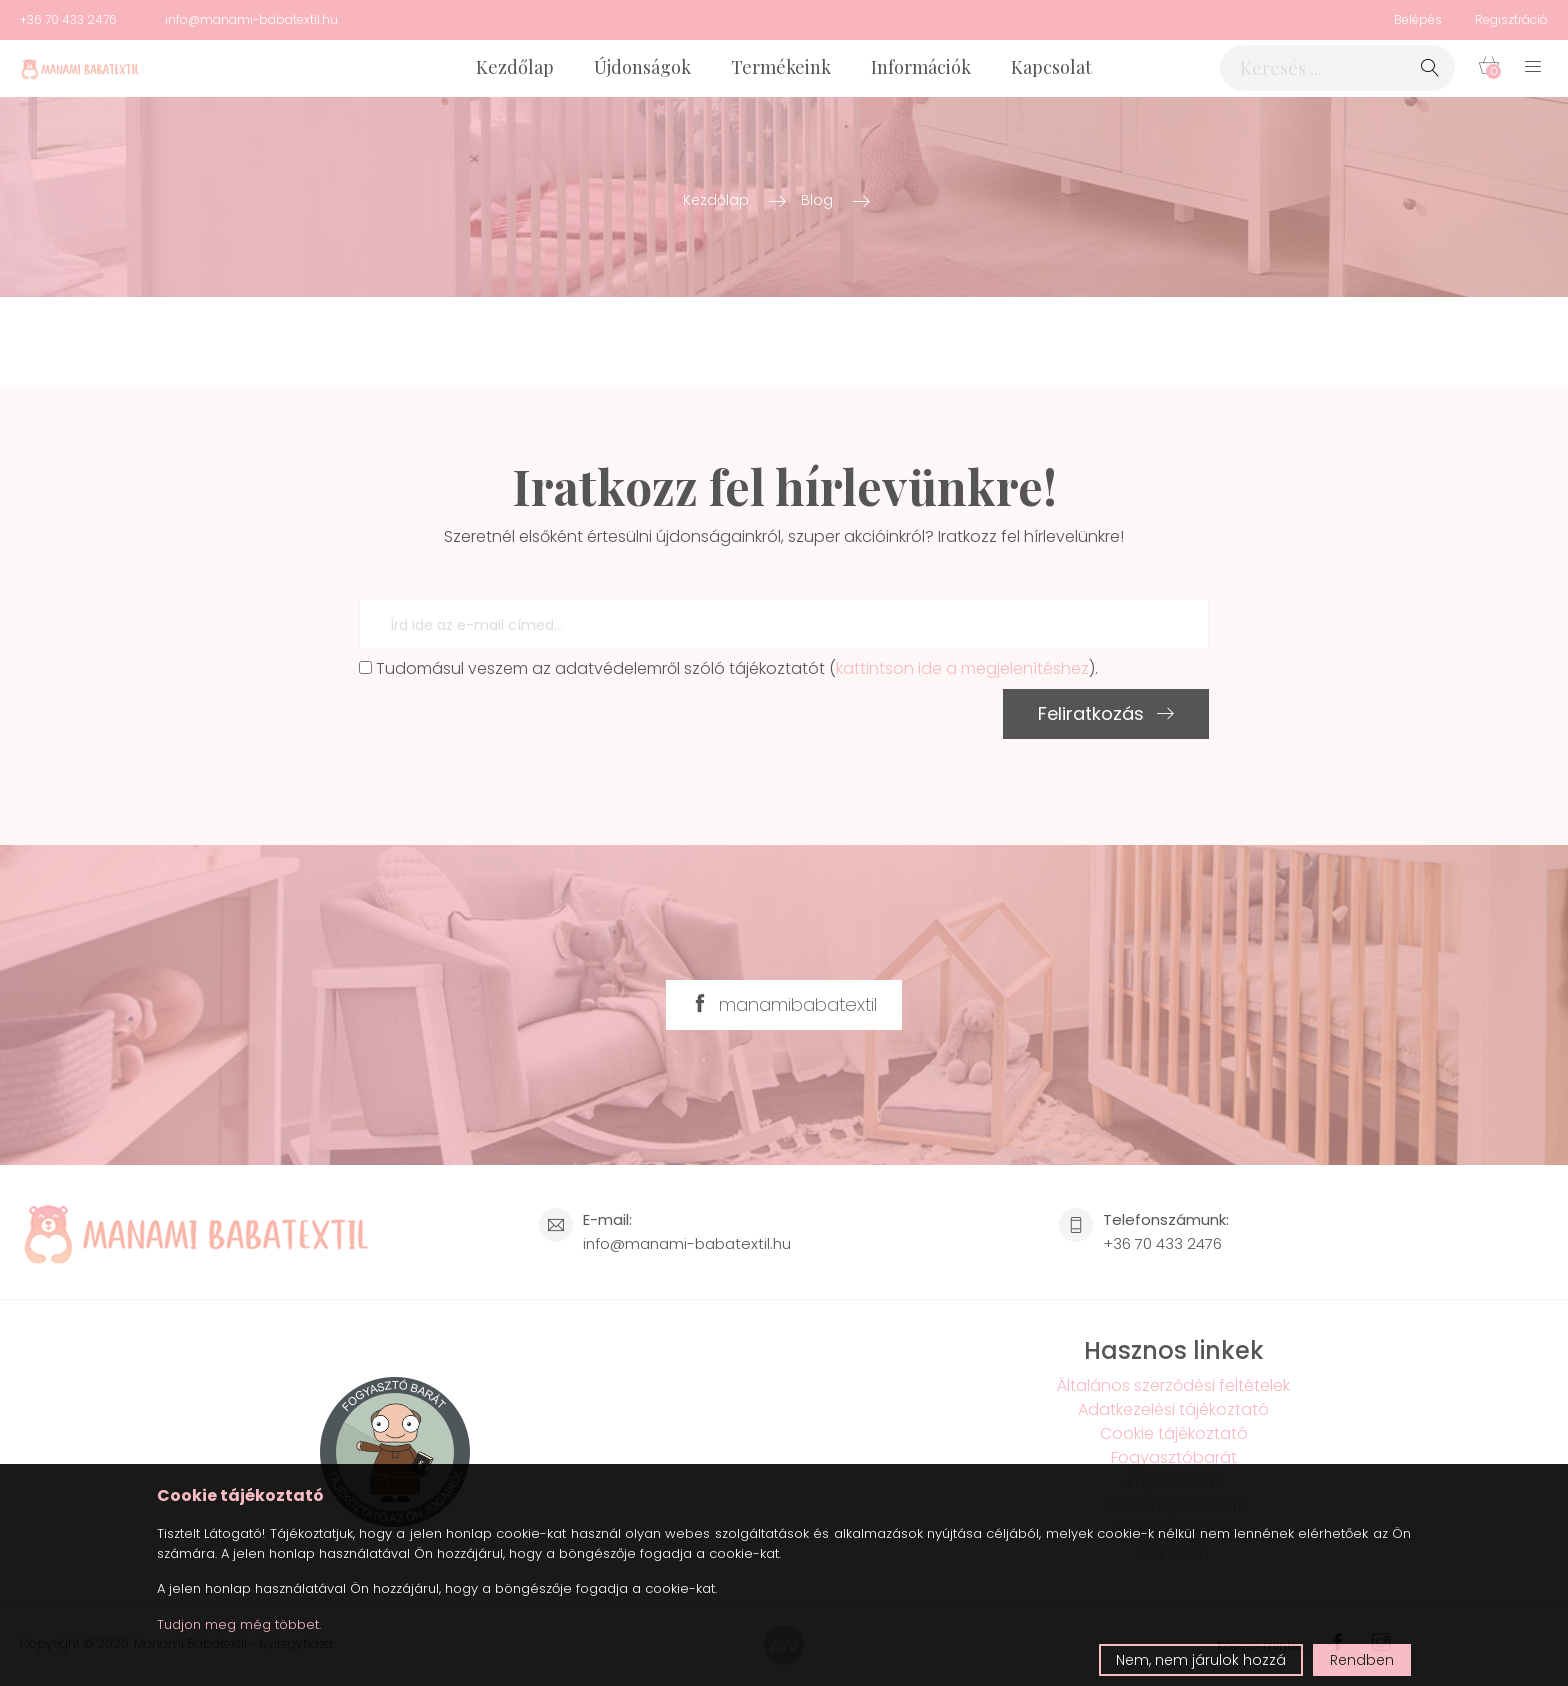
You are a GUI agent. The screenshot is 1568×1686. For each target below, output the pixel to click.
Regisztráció (1511, 19)
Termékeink (781, 67)
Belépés (1418, 19)
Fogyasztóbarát (1174, 1457)
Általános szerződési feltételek (1173, 1385)
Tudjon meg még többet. (239, 1624)
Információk (921, 67)
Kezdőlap (515, 67)
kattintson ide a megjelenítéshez (962, 668)
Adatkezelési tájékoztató (1173, 1409)
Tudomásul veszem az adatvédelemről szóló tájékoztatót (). (728, 668)
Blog (817, 200)
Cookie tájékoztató (1174, 1433)
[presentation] (511, 728)
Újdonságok (642, 67)
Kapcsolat (1051, 67)
